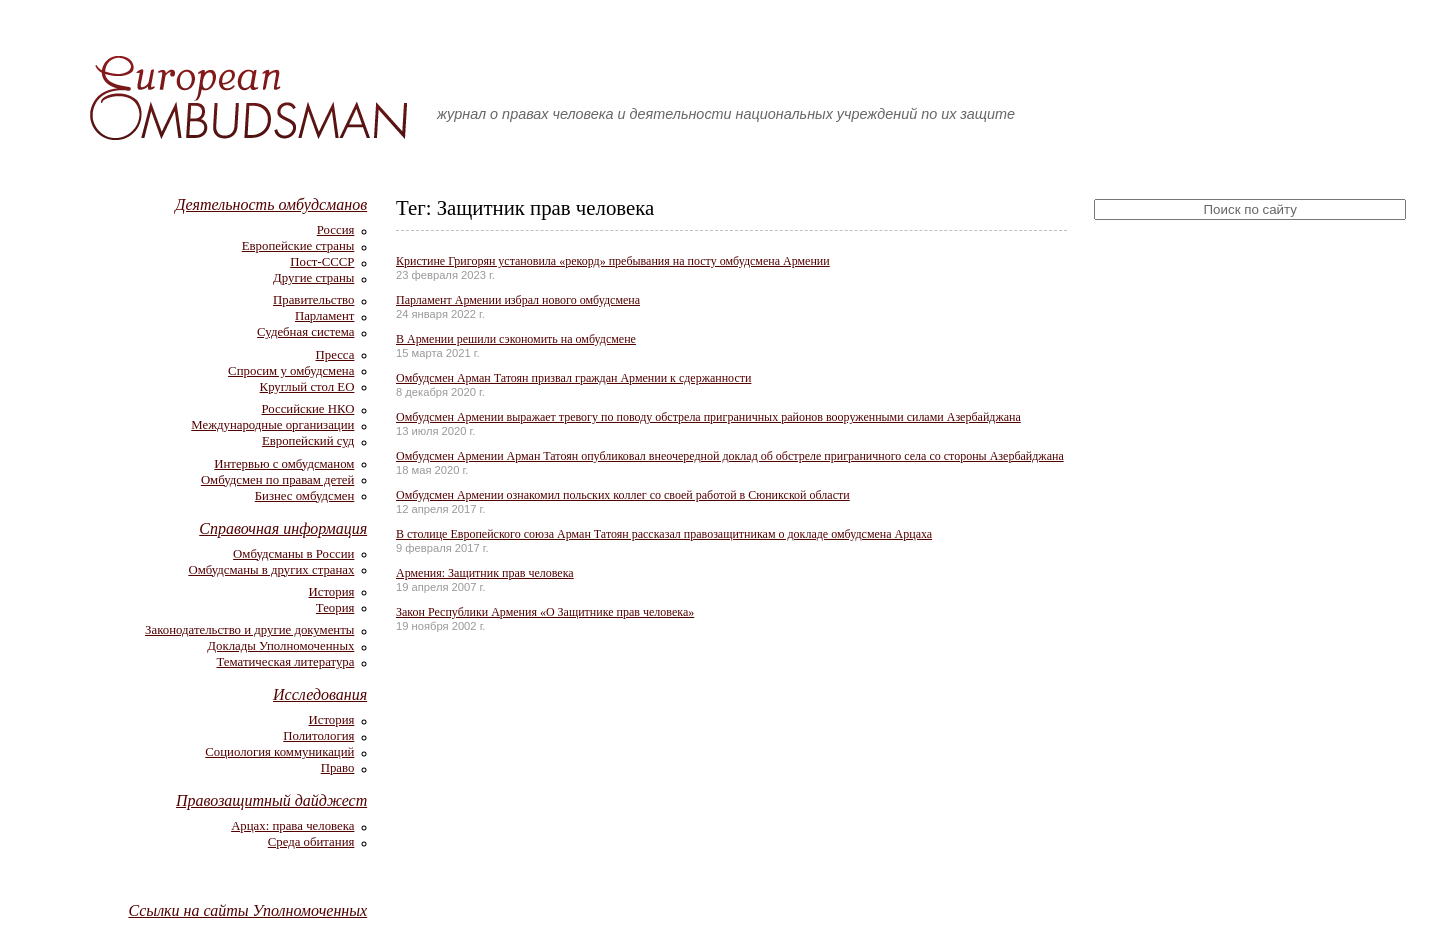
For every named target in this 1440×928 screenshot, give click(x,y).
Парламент (324, 316)
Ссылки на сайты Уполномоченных (247, 910)
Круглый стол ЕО (307, 387)
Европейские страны (298, 246)
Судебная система (305, 332)
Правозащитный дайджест (271, 800)
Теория (335, 608)
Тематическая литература (286, 662)
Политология (318, 736)
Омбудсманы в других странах (271, 570)
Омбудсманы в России (293, 554)
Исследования (320, 694)
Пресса (335, 355)
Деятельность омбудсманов (271, 204)
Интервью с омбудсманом (284, 464)
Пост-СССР (322, 262)
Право (338, 768)
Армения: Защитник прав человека (485, 573)
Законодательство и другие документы (249, 630)
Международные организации (272, 425)
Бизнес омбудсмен (305, 496)
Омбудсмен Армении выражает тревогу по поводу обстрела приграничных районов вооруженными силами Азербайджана (708, 417)
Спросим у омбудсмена (291, 371)
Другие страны (313, 278)
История (332, 592)
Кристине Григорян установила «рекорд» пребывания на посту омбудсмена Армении (613, 261)
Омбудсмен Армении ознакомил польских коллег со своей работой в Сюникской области (623, 495)
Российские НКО (307, 409)
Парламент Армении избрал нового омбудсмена (518, 300)
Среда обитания (311, 842)
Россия (336, 230)
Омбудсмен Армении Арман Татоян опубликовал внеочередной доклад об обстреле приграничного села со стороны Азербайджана (730, 456)
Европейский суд (308, 441)
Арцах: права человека (292, 826)
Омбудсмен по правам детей (278, 480)
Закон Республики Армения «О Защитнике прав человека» (545, 612)
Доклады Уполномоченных (280, 646)
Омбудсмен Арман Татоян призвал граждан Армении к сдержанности (573, 378)
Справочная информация (283, 528)
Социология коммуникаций (279, 752)
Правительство (313, 300)
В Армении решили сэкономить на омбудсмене (516, 339)
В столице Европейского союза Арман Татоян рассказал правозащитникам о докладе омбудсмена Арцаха (664, 534)
